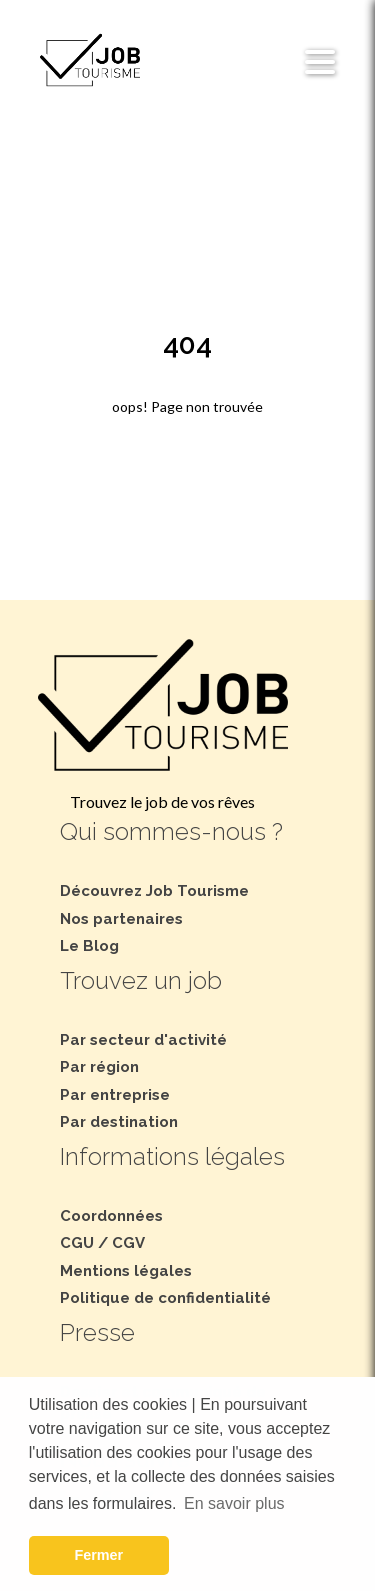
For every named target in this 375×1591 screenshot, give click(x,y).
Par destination (119, 1122)
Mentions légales (126, 1271)
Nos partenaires (121, 919)
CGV (128, 1243)
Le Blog (89, 946)
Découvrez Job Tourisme (154, 891)
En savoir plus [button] (234, 1503)
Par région (99, 1067)
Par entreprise (115, 1095)
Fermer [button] (98, 1555)
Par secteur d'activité (143, 1040)
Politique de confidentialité (165, 1298)
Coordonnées (111, 1216)
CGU (77, 1243)
